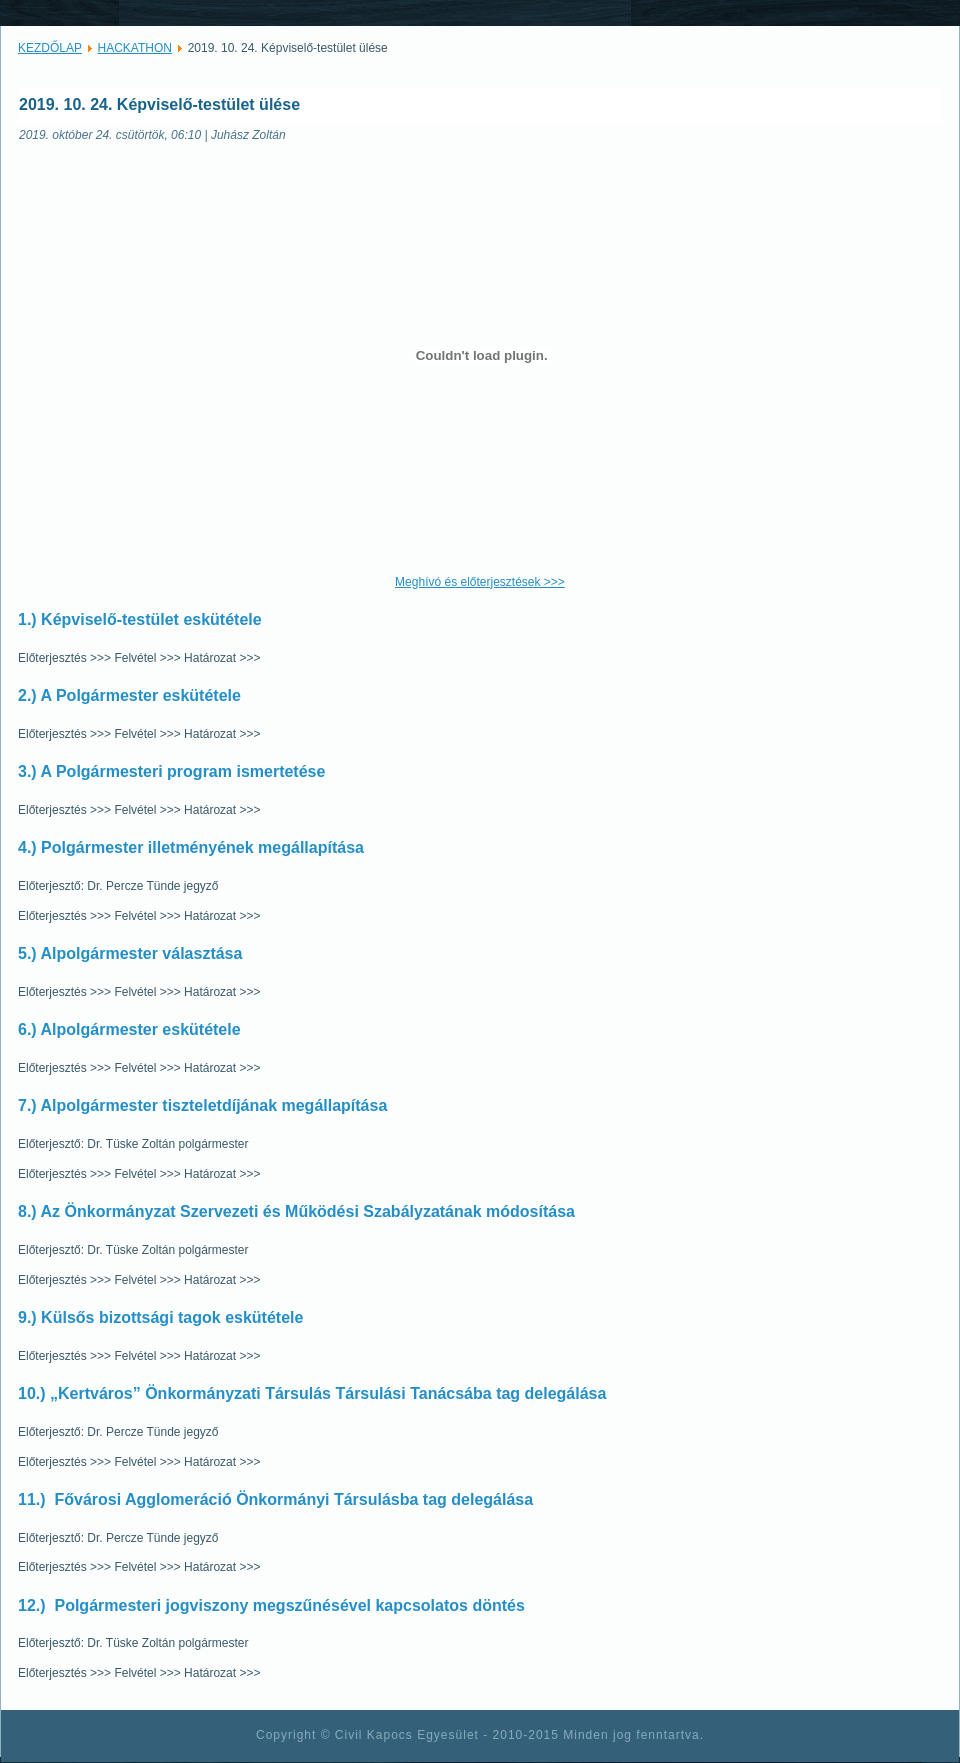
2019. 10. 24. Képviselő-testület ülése (159, 104)
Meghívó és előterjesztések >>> (480, 582)
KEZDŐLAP (50, 48)
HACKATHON (135, 48)
